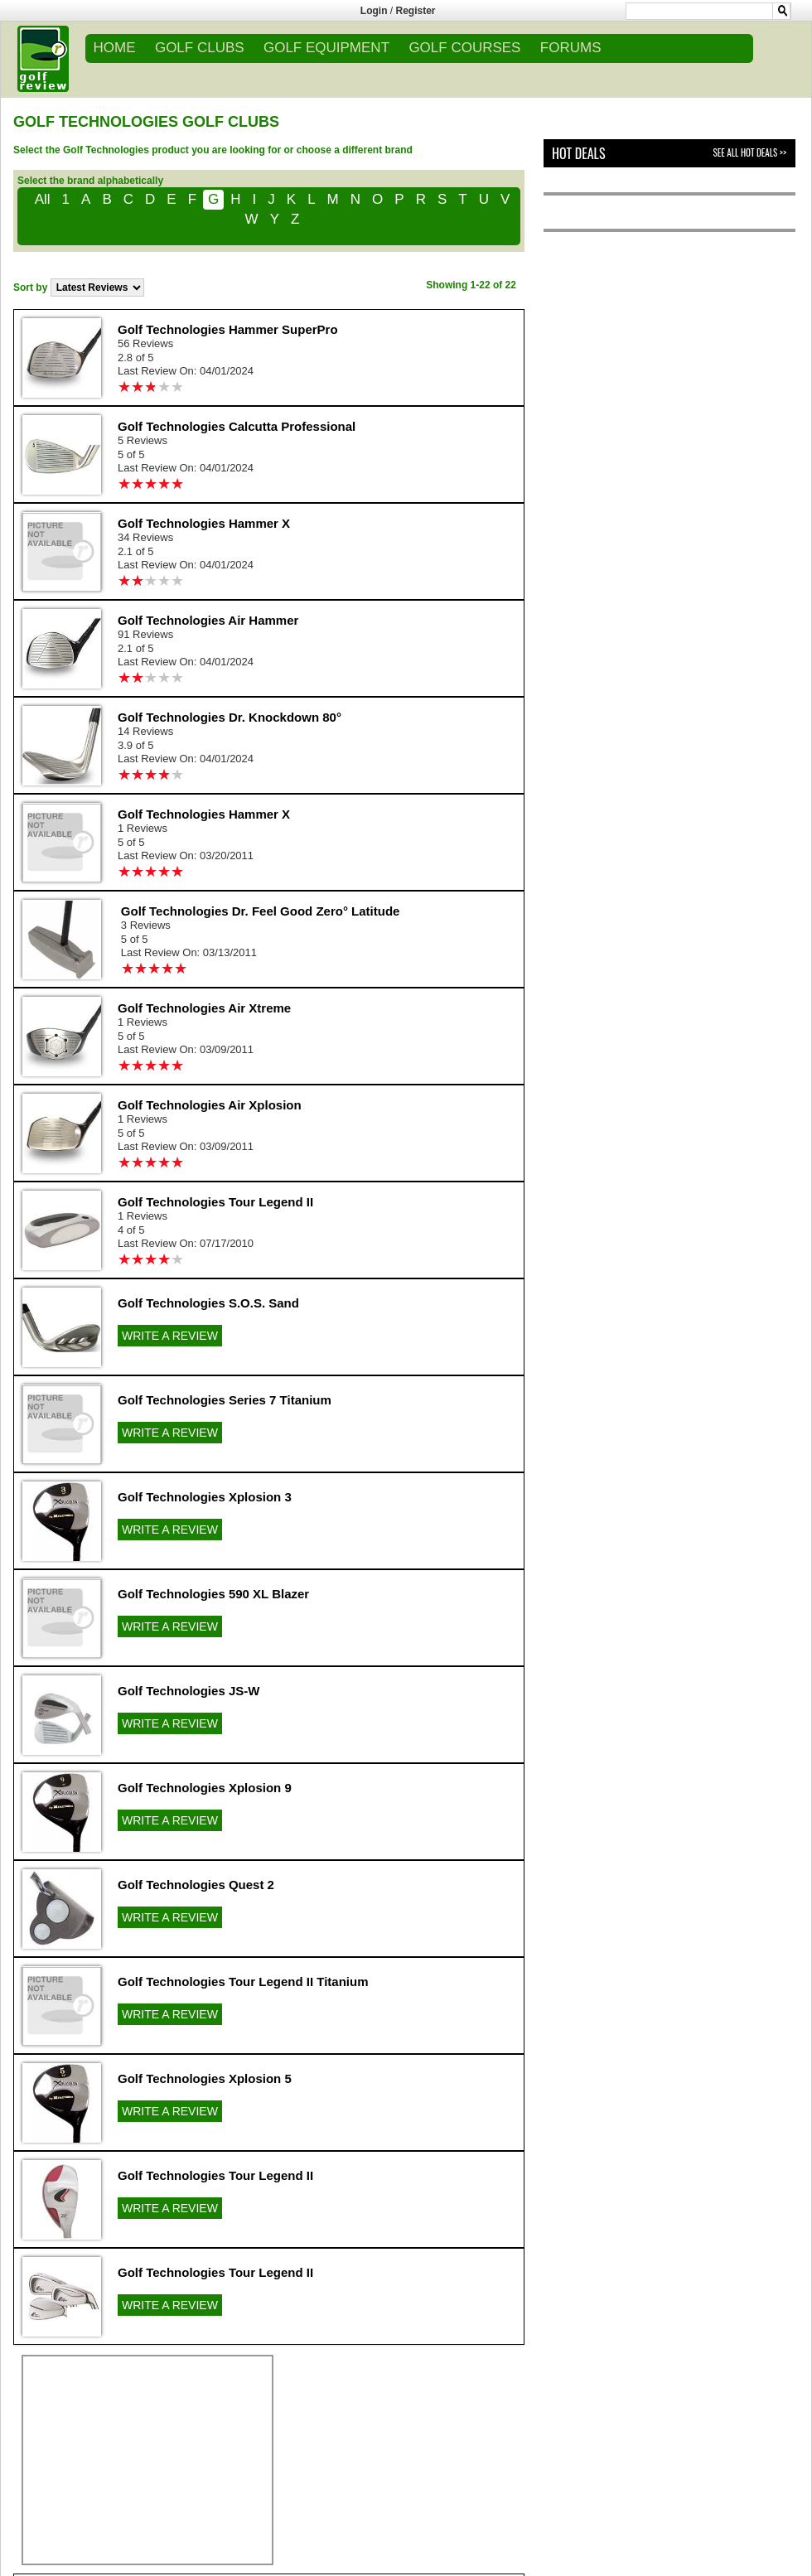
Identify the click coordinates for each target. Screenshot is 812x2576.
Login (374, 11)
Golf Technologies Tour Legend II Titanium (243, 1981)
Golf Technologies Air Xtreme (204, 1008)
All (43, 199)
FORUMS (571, 48)
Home (115, 48)
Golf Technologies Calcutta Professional (236, 426)
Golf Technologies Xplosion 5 (205, 2078)
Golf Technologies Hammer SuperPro (228, 329)
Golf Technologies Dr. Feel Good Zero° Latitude (260, 911)
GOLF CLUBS (199, 48)
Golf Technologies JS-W (188, 1691)
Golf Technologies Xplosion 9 (205, 1788)
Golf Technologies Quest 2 (196, 1885)
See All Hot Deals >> (749, 152)
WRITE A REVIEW (170, 1335)
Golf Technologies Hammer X (204, 523)
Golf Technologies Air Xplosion (210, 1105)
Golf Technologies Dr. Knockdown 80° (229, 717)
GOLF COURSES (464, 48)
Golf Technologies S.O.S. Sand (208, 1303)
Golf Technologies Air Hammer (208, 620)
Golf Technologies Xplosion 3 (205, 1497)
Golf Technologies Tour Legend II (215, 1202)
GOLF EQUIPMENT (326, 48)
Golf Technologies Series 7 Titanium (224, 1400)
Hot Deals (579, 153)
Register (416, 11)
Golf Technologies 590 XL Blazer (213, 1594)
